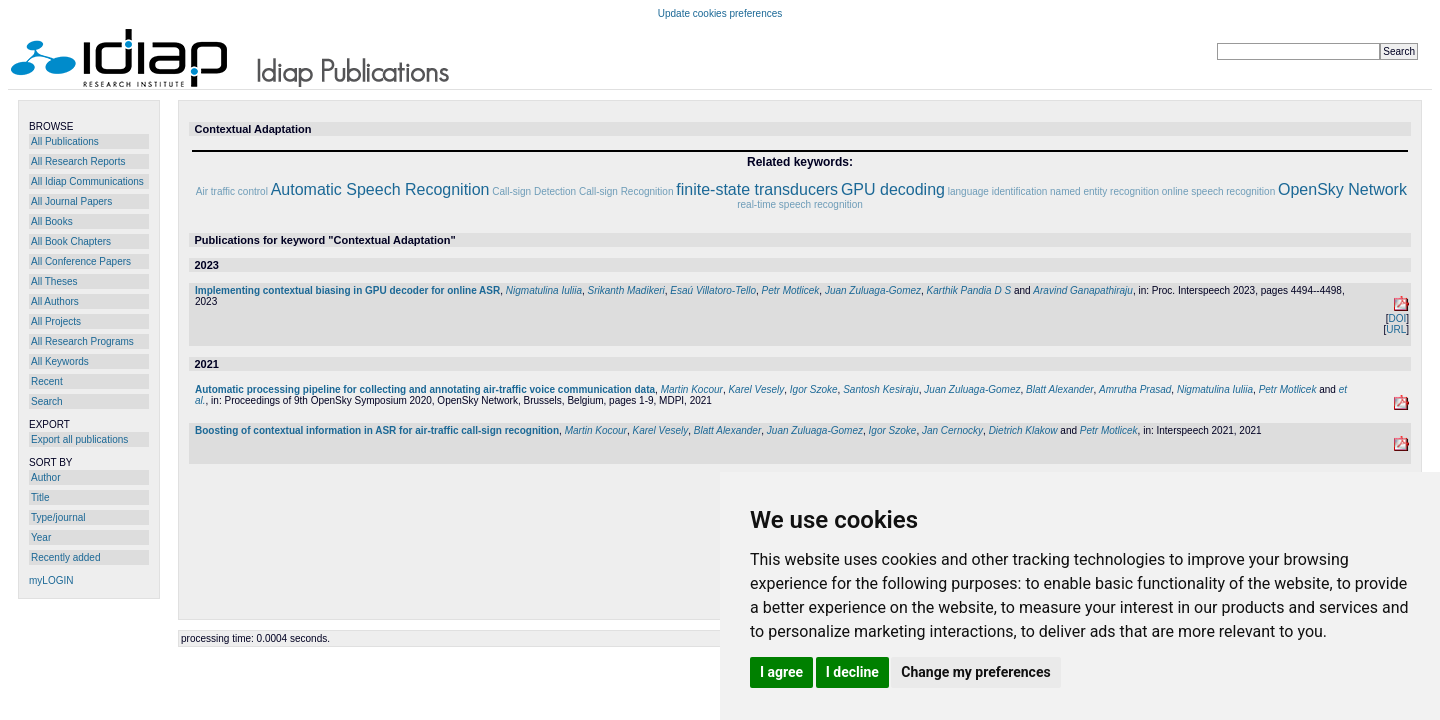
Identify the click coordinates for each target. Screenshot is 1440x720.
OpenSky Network (1342, 189)
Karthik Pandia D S (969, 290)
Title (40, 497)
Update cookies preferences (720, 13)
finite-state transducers (757, 189)
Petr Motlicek (791, 290)
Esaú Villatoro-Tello (713, 290)
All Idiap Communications (87, 181)
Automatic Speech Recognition (380, 189)
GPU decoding (893, 189)
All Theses (54, 281)
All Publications (65, 141)
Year (41, 537)
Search (47, 401)
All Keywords (60, 361)
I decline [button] (852, 672)
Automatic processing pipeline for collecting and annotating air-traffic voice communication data (425, 389)
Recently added (66, 557)
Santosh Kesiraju (881, 389)
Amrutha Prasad (1135, 389)
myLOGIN (51, 580)
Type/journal (58, 517)
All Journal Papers (71, 201)
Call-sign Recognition (626, 191)
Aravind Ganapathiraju (1083, 290)
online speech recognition (1218, 191)
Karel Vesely (756, 389)
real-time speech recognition (800, 204)
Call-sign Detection (534, 191)
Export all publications (79, 439)
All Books (52, 221)
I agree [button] (781, 672)
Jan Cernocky (952, 430)
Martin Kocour (692, 389)
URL (1396, 329)
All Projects (56, 321)
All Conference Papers (81, 261)
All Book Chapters (71, 241)
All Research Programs (82, 341)
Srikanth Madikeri (626, 290)
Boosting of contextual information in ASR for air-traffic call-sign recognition (377, 430)
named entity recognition (1104, 191)
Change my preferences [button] (975, 672)
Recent (47, 381)
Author (45, 477)
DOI (1397, 318)
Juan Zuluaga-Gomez (873, 290)
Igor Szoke (814, 389)
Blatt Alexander (1059, 389)
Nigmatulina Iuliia (544, 290)
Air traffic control (232, 191)
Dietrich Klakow (1023, 430)
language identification (998, 191)
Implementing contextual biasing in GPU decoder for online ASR (347, 290)
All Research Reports (78, 161)
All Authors (55, 301)
